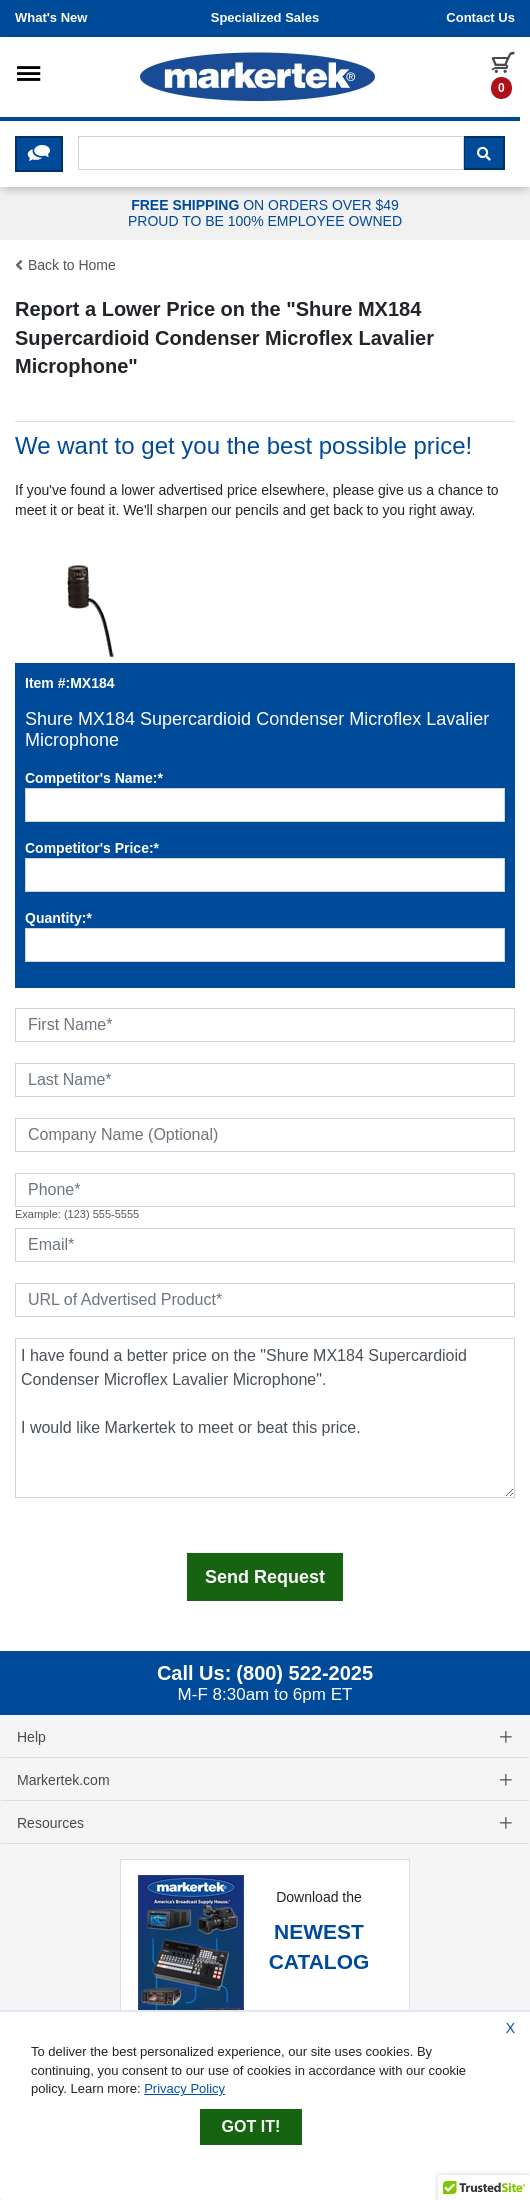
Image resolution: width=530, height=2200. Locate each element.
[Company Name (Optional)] (265, 1135)
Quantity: (58, 918)
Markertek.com (265, 1780)
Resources (265, 1823)
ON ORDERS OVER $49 (265, 214)
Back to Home (65, 265)
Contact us (480, 17)
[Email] (265, 1245)
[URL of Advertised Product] (265, 1300)
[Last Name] (265, 1080)
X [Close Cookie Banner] (510, 2028)
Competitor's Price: (92, 848)
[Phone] (265, 1190)
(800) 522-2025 (304, 1673)
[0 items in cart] (503, 74)
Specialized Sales (265, 17)
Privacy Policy (184, 2088)
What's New (51, 17)
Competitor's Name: (94, 778)
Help (265, 1737)
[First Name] (265, 1025)
